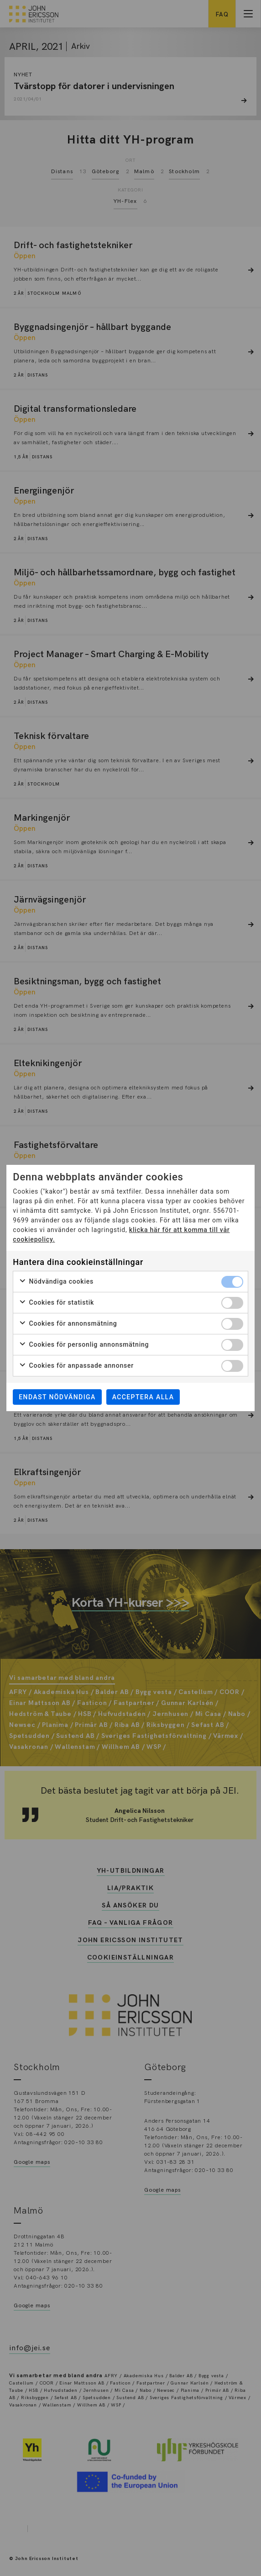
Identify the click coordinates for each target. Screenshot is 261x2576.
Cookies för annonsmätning (68, 1324)
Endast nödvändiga (57, 1397)
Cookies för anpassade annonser (76, 1366)
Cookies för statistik (56, 1303)
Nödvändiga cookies (56, 1282)
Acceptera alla (143, 1397)
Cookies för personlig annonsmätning (84, 1345)
